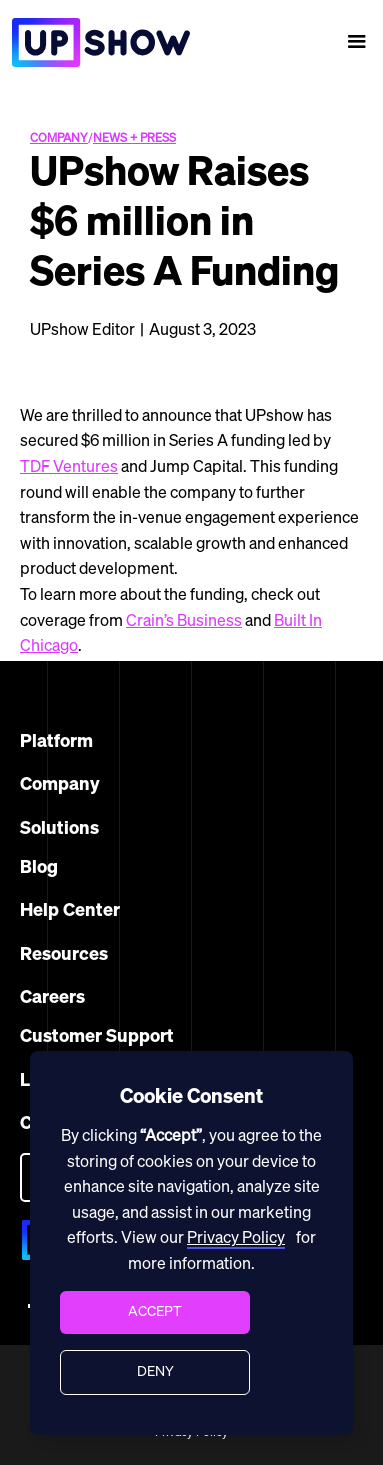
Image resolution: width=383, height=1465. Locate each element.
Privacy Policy (236, 1239)
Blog (39, 868)
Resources (64, 955)
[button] (357, 42)
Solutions (59, 829)
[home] (95, 42)
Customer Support (97, 1037)
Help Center (70, 911)
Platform (56, 742)
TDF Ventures (69, 468)
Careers (52, 998)
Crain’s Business (184, 622)
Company (60, 785)
